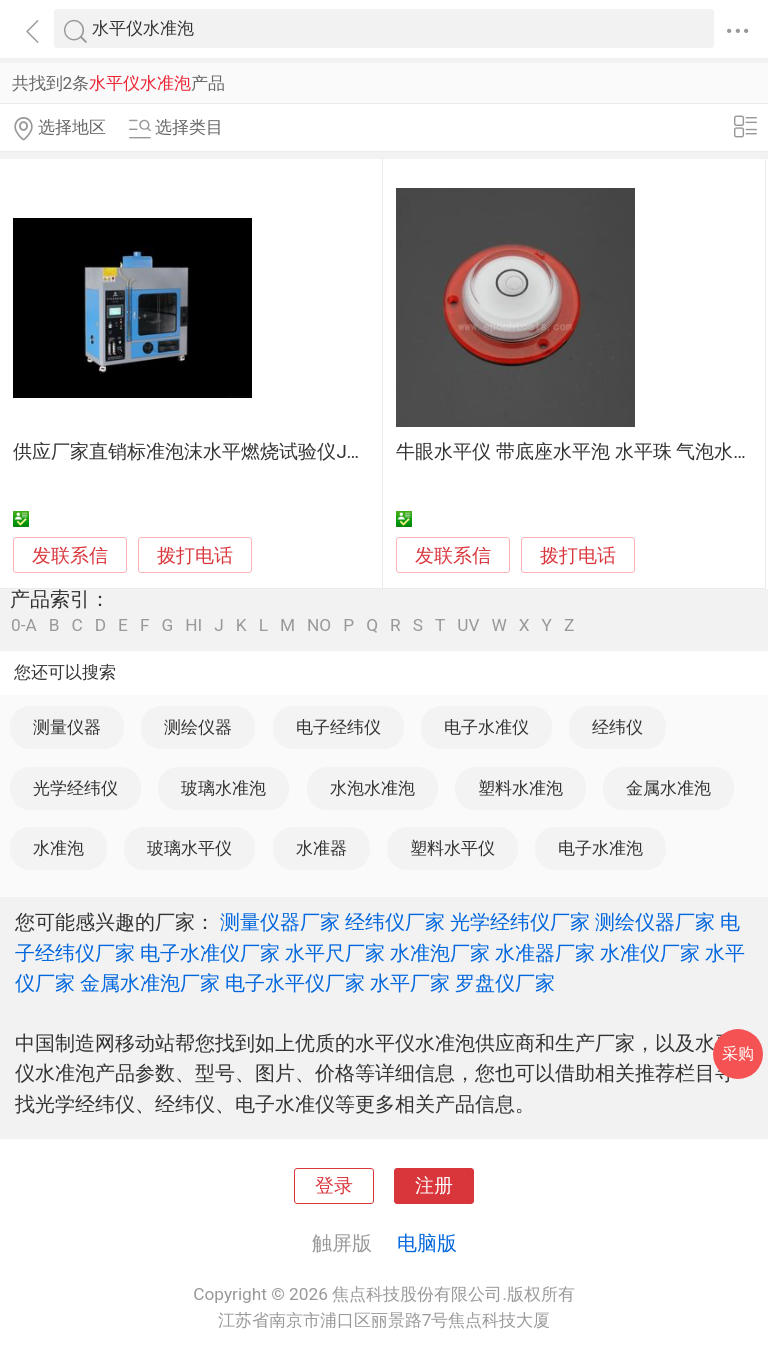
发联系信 (70, 556)
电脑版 (427, 1243)
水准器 (321, 848)
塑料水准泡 (520, 788)
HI (193, 625)
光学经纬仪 (75, 788)
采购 (738, 1053)
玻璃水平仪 (189, 848)
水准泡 (58, 848)
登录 (334, 1186)
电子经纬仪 (338, 727)
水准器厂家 (545, 953)
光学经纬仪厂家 (520, 922)
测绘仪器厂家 (655, 922)
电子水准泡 (600, 848)
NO (319, 625)
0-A (24, 625)
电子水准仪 (486, 727)
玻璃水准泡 (223, 788)
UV (468, 625)
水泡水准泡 (372, 788)
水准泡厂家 (440, 953)
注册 (434, 1186)
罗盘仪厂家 (505, 983)
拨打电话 (195, 555)
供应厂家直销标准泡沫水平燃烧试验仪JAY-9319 (214, 452)
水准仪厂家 (650, 953)
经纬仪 (617, 727)
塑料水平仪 (452, 848)
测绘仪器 (198, 727)
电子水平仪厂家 (295, 983)
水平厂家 (410, 983)
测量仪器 (67, 727)
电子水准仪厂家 (210, 953)
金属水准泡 (668, 788)
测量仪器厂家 (280, 922)
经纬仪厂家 (395, 922)
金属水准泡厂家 (150, 983)
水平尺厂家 (335, 953)
